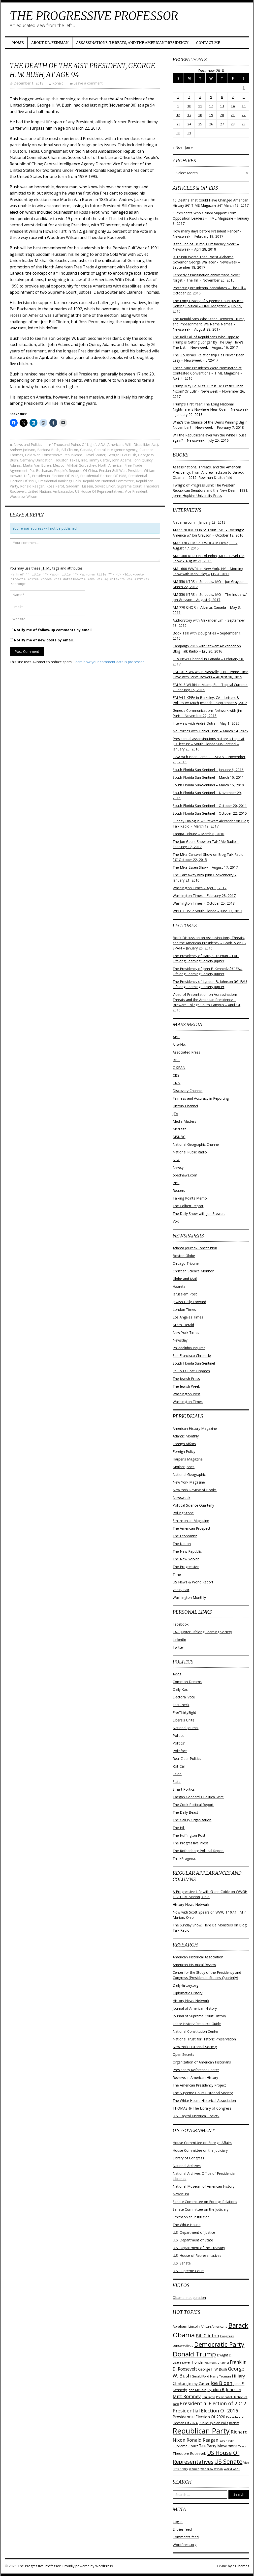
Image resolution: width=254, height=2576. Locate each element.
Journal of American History (195, 2008)
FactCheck (181, 1704)
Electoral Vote (184, 1697)
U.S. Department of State (193, 2240)
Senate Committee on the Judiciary (200, 2209)
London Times (184, 1309)
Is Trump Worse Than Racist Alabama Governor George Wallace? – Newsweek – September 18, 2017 (206, 262)
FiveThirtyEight (184, 1712)
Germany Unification (36, 460)
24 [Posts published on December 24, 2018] (189, 124)
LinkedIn (179, 1639)
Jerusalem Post (185, 1294)
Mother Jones (183, 1466)
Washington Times (188, 1401)
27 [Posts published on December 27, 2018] (222, 124)
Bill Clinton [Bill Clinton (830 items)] (207, 2336)
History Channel (185, 1106)
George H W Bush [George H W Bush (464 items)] (212, 2369)
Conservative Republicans (62, 455)
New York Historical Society (195, 2046)
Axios (177, 1674)
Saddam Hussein (79, 486)
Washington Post (186, 1394)
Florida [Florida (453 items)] (197, 2362)
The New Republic (187, 1551)
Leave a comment (88, 83)
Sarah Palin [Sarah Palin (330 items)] (227, 2440)
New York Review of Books (195, 1490)
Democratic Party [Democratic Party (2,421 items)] (219, 2344)
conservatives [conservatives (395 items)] (183, 2346)
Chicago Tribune (186, 1263)
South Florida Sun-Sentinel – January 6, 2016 (208, 769)
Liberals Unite (183, 1720)
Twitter (178, 1647)
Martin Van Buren (37, 465)
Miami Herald (183, 1324)
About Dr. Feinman (49, 42)
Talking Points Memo (190, 1198)
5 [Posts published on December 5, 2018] (211, 96)
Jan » (189, 147)
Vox (176, 1221)
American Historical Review (194, 1964)
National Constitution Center (196, 2031)
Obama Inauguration (189, 2297)
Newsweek (181, 1497)
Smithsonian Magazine (191, 1520)
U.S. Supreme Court (188, 2270)
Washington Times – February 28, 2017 (204, 895)
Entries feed (182, 2529)
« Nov (177, 147)
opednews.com (185, 1175)
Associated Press (186, 1052)
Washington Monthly (189, 1597)
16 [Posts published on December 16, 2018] (178, 115)
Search (238, 2494)
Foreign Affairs (184, 1443)
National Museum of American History (203, 2186)
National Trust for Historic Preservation (204, 2039)
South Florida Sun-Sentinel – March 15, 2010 (208, 785)
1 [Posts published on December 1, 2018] (244, 87)
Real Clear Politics (187, 1758)
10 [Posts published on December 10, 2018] (189, 106)
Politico (179, 1735)
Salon (177, 1774)
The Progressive (186, 1566)
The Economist (185, 1536)
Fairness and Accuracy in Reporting (201, 1098)
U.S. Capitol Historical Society (196, 2116)
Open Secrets (183, 2054)
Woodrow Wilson (23, 496)
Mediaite (180, 1129)
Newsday (180, 1340)
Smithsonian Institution (191, 2217)
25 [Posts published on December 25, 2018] (200, 124)
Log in (178, 2521)
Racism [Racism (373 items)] (234, 2423)
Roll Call (179, 1766)
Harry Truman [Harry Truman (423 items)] (220, 2376)
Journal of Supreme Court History (199, 2016)
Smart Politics (184, 1789)
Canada (86, 449)
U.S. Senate (182, 2263)
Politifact (180, 1750)
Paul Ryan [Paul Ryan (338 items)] (208, 2397)
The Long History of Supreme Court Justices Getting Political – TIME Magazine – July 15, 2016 (208, 306)
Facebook (181, 1624)
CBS (176, 1075)
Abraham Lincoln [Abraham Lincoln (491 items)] (186, 2326)
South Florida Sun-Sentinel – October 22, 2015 (210, 813)
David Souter (95, 455)
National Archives (187, 2165)
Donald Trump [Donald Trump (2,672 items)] (194, 2353)
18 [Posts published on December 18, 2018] (200, 115)
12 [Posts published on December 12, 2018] (211, 106)
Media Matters (184, 1121)
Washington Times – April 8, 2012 (199, 888)
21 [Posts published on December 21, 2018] (233, 115)
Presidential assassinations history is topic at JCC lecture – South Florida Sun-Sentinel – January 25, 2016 (208, 743)
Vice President (136, 491)
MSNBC (179, 1136)
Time (177, 1574)
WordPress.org (184, 2544)
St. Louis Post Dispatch (191, 1371)
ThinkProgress (184, 1858)
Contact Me (208, 42)
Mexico (58, 465)
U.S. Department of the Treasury (199, 2247)
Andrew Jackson (22, 449)
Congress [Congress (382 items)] (227, 2336)
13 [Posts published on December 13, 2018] (222, 106)
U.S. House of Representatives (197, 2255)
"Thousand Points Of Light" (74, 444)
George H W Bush (121, 455)
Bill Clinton (69, 449)
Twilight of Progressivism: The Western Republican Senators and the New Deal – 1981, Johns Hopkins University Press (210, 490)
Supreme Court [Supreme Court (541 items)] (185, 2445)
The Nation (182, 1543)
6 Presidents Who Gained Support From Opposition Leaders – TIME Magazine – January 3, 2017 (211, 218)
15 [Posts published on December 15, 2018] (244, 106)
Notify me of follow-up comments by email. (53, 630)
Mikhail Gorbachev (81, 465)
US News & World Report (193, 1582)
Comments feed (186, 2537)
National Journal (185, 1727)
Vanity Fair (181, 1589)
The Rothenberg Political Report (198, 1850)
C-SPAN (179, 1067)
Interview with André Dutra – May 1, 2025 (206, 723)
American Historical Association (198, 1957)
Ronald (58, 83)
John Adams (121, 460)
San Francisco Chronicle (192, 1355)
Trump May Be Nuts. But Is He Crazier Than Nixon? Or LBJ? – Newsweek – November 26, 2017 (209, 391)
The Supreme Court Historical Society (203, 2092)
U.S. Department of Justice (194, 2232)
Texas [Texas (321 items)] (242, 2446)
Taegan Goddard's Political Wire (198, 1797)
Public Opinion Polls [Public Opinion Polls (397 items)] (213, 2423)
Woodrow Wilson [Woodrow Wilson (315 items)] (211, 2469)
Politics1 (179, 1743)
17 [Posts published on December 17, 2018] (189, 115)
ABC (176, 1036)
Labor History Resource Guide (197, 2023)
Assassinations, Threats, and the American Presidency (132, 42)
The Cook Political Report (193, 1804)
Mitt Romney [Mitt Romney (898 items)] (187, 2396)
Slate (177, 1781)
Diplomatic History (187, 1993)
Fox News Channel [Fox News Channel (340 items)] (216, 2362)
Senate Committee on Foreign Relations (205, 2201)
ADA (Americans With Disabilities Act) (128, 444)
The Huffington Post (189, 1835)
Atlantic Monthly (186, 1436)
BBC (176, 1060)
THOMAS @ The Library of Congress (202, 2108)
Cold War (32, 455)
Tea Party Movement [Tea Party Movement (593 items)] (218, 2446)
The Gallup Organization (192, 1820)
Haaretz (179, 1286)
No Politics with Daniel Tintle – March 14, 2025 (210, 731)
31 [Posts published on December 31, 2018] (189, 133)
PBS (176, 1182)
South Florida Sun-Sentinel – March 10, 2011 (208, 777)
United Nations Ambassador (50, 491)
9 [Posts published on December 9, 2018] (178, 106)
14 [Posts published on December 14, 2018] (233, 106)
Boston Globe (184, 1255)
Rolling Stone (183, 1513)
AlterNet (179, 1044)
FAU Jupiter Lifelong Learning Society (202, 1632)
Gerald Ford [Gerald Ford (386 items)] (200, 2376)
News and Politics (28, 444)
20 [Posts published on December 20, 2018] (222, 115)
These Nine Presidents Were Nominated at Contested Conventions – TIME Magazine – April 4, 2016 (207, 373)
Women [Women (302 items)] (194, 2469)
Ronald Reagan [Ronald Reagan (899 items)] (203, 2440)
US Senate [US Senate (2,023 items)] (228, 2461)
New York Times (186, 1332)
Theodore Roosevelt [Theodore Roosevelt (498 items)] (189, 2453)
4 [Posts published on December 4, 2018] (200, 96)
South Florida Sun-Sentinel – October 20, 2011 (210, 805)
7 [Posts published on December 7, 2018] (233, 96)
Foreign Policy (184, 1451)
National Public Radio (190, 1152)
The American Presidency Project (199, 2085)
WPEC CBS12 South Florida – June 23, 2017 (207, 911)
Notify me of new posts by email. (44, 640)
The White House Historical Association (204, 2100)
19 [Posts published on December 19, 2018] (211, 115)
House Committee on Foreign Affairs (202, 2142)
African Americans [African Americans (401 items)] (214, 2326)
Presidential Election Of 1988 (103, 475)
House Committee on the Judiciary (200, 2150)
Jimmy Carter (99, 460)
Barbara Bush (48, 449)
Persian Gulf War (112, 470)
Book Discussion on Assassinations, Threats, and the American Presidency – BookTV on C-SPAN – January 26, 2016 (209, 942)
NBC (176, 1159)
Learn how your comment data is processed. (109, 661)
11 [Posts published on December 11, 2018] (200, 106)
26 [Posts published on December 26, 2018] (211, 124)
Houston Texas (67, 460)
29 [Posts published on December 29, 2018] (244, 124)
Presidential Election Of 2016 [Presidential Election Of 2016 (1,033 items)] (205, 2410)
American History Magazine (195, 1428)
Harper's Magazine (188, 1459)
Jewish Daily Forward (189, 1301)
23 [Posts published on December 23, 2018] (178, 124)
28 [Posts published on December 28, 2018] (233, 124)
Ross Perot (55, 486)
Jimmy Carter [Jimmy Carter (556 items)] (199, 2383)
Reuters (179, 1190)
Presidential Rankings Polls (59, 481)
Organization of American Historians (202, 2062)
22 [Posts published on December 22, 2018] (244, 115)
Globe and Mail (185, 1278)
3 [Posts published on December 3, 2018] (189, 96)
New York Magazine (189, 1482)
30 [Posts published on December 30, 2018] (178, 133)
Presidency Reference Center (196, 2069)
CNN (176, 1083)
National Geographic (189, 1474)
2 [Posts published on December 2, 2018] (178, 96)
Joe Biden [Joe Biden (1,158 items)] (221, 2383)
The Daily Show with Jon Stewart (199, 1213)
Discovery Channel (187, 1090)
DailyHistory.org (185, 1985)
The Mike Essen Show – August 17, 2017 (205, 867)
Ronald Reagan (32, 486)
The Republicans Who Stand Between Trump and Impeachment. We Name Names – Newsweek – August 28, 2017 (209, 324)
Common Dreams (187, 1681)
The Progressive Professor (94, 15)
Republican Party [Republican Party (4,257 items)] (201, 2431)
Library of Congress (188, 2158)
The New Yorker (186, 1559)
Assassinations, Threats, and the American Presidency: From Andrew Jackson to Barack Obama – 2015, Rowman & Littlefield (208, 472)
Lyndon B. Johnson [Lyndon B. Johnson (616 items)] (224, 2389)
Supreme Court (129, 486)
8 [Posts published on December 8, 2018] (244, 96)
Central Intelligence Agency (115, 449)
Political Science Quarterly (193, 1505)
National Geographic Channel (196, 1144)
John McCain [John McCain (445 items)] (197, 2390)
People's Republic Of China (75, 470)
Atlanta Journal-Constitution (195, 1248)
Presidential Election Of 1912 (55, 475)
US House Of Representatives (99, 491)
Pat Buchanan (41, 470)
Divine (222, 2566)
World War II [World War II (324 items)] (232, 2469)
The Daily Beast (185, 1812)
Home (18, 42)
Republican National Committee (108, 481)
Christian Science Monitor (193, 1271)
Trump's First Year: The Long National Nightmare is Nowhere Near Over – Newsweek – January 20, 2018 (210, 409)
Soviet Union (105, 486)
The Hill (179, 1827)
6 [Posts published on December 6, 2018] (222, 96)
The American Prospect (191, 1528)
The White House (186, 2224)
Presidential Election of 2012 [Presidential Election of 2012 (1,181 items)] (213, 2403)
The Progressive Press (191, 1843)
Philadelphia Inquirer (189, 1347)
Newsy (178, 1167)
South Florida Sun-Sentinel (194, 1363)
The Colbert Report (188, 1205)
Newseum (181, 2194)
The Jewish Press (186, 1378)
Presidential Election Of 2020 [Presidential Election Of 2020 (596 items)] (199, 2417)
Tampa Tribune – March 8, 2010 (198, 833)
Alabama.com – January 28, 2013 (199, 522)
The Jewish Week (186, 1386)
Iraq (84, 460)
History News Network (191, 1904)
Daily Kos (180, 1689)
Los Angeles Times (188, 1317)
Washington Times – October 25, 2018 (204, 903)
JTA (175, 1113)
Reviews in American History (195, 2077)
